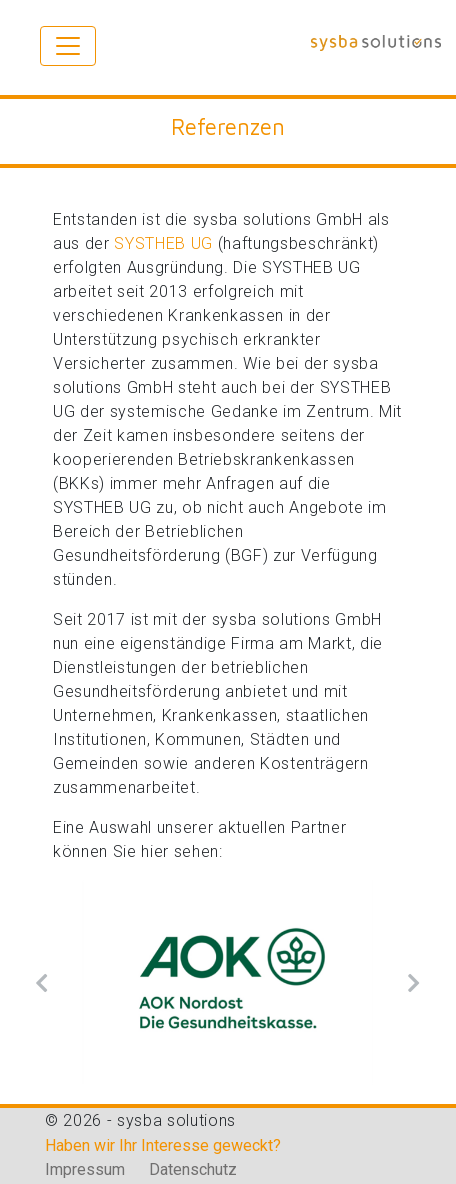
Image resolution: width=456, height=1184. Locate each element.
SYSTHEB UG (163, 243)
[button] (42, 982)
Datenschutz (193, 1169)
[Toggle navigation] (68, 46)
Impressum (87, 1169)
